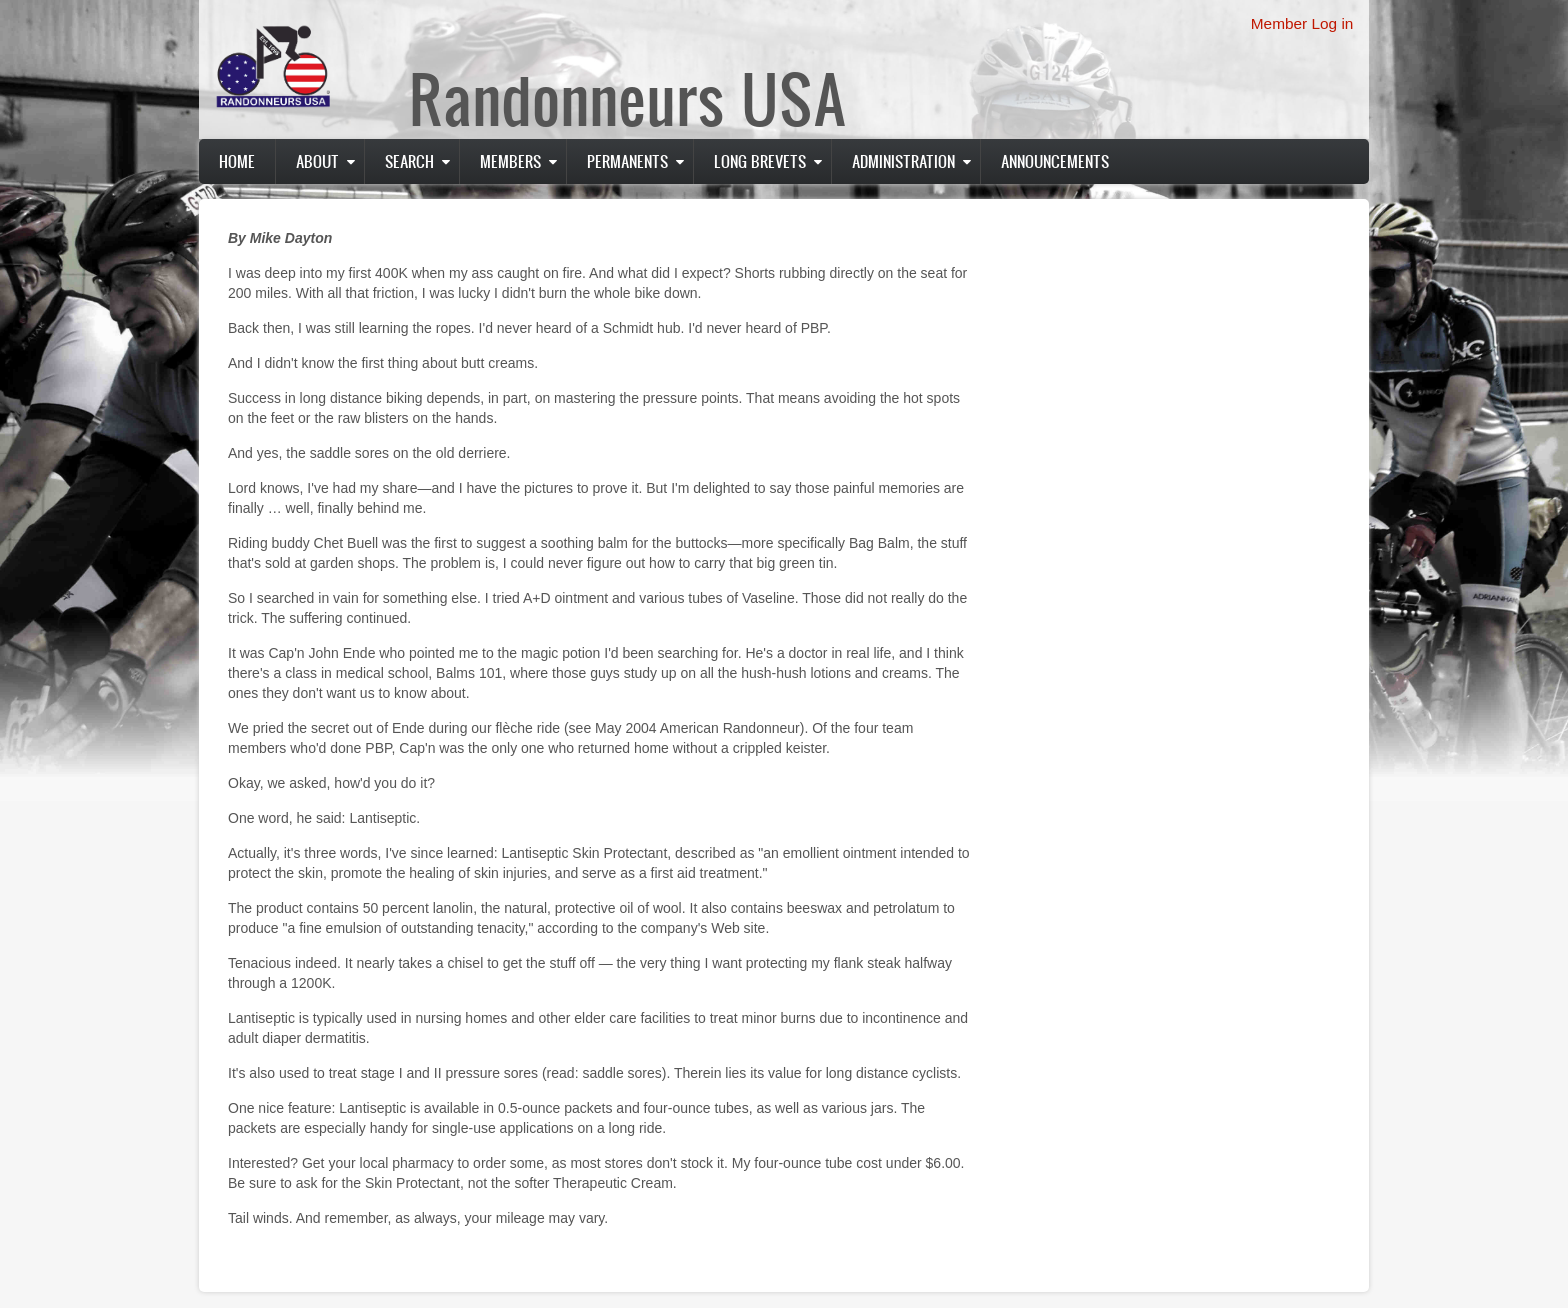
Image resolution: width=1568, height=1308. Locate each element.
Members (510, 161)
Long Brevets (760, 161)
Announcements (1055, 161)
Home (237, 161)
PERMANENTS (627, 161)
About (317, 161)
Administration (903, 161)
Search (409, 161)
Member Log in (1302, 23)
